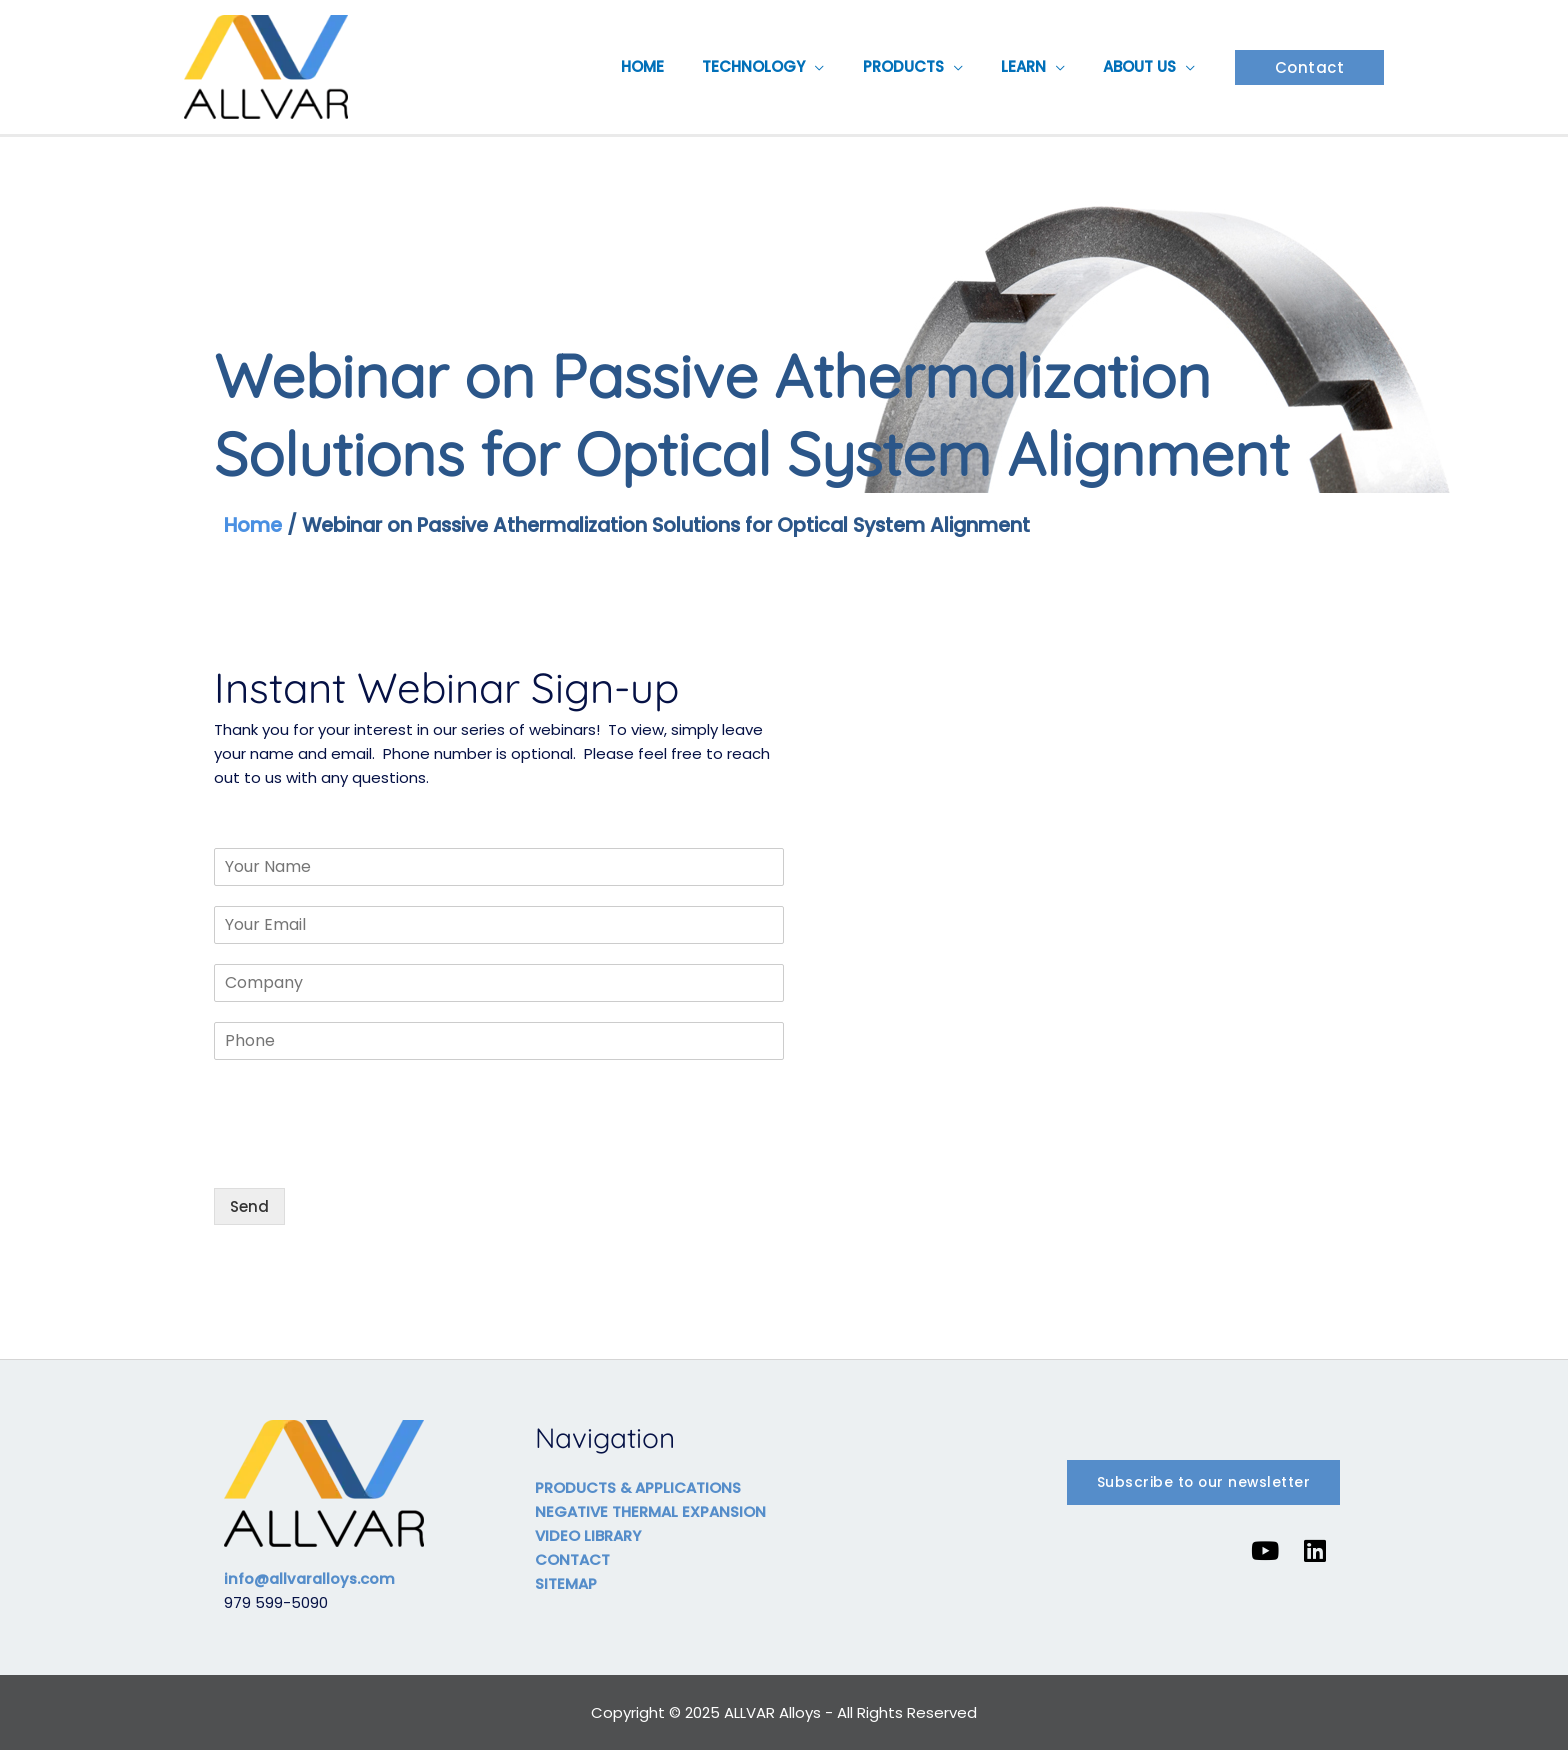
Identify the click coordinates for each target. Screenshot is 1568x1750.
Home (253, 525)
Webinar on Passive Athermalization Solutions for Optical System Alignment (679, 525)
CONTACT (572, 1559)
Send (249, 1206)
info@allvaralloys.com (312, 1578)
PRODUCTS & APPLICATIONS (638, 1487)
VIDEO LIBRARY (588, 1535)
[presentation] (366, 1155)
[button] (1310, 67)
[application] (844, 67)
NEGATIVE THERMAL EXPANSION (650, 1511)
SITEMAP (566, 1583)
